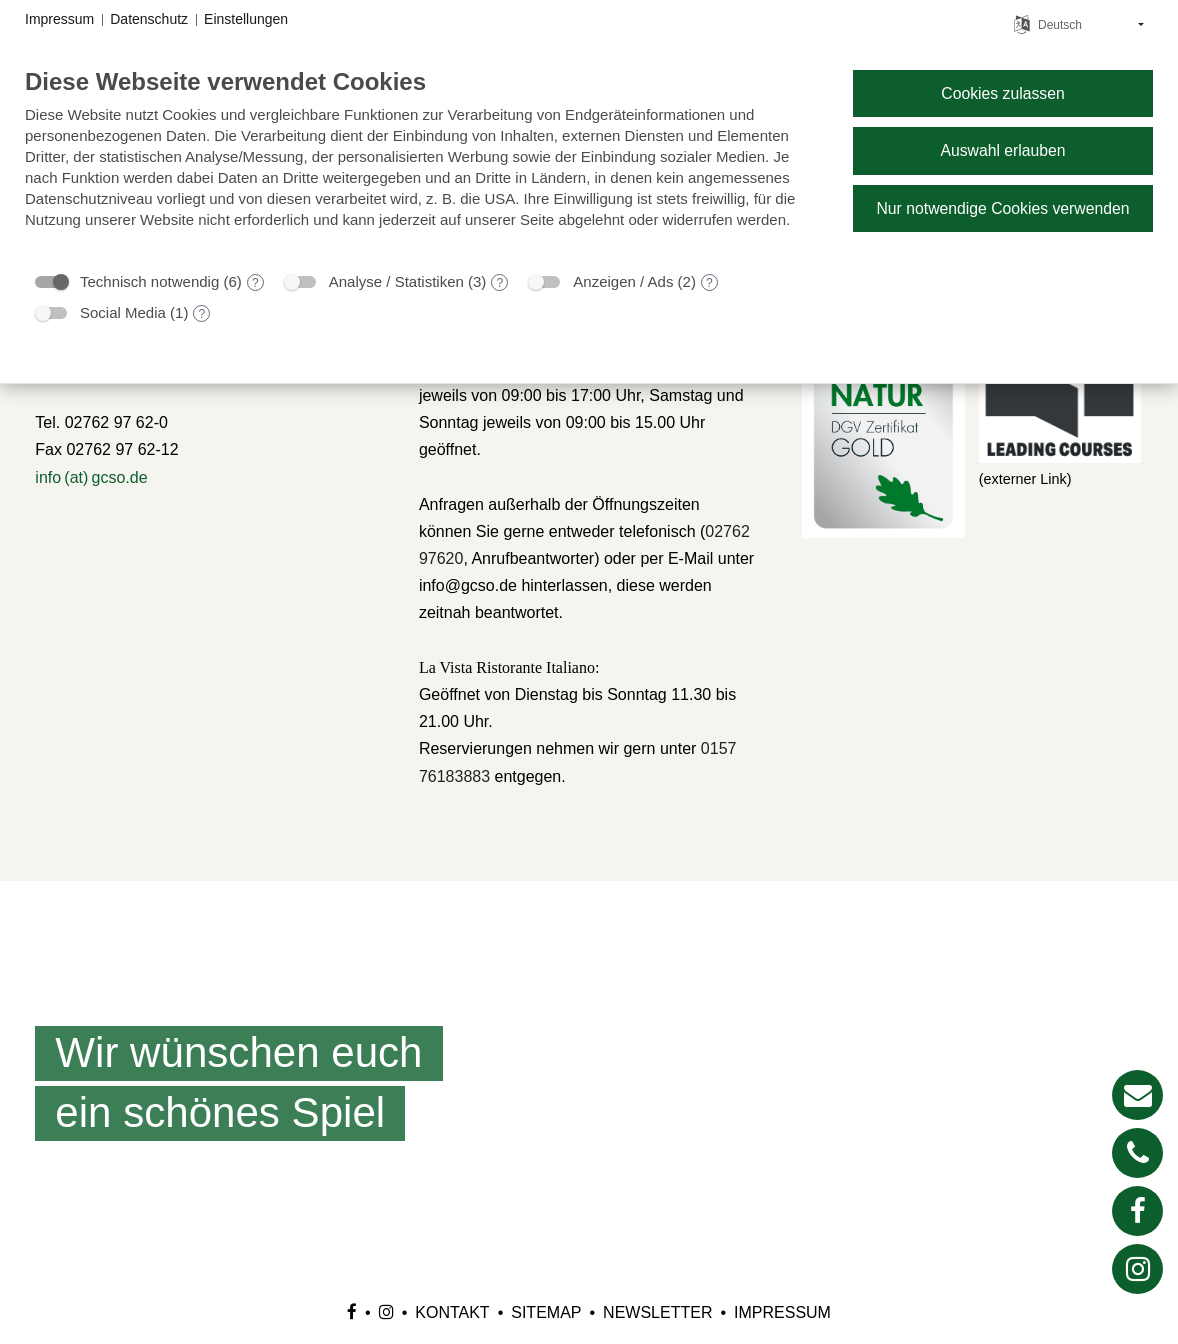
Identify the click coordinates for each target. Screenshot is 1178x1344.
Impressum (782, 1312)
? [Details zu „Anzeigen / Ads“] (709, 283)
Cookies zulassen (1002, 93)
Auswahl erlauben (1002, 150)
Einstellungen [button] (246, 19)
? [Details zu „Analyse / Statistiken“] (500, 283)
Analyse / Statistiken (396, 281)
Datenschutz (149, 19)
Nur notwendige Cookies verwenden (1002, 208)
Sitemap (546, 1312)
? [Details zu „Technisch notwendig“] (255, 283)
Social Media (123, 312)
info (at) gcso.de (91, 477)
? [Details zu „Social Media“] (202, 314)
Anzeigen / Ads (623, 281)
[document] (423, 163)
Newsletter (657, 1312)
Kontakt (452, 1312)
